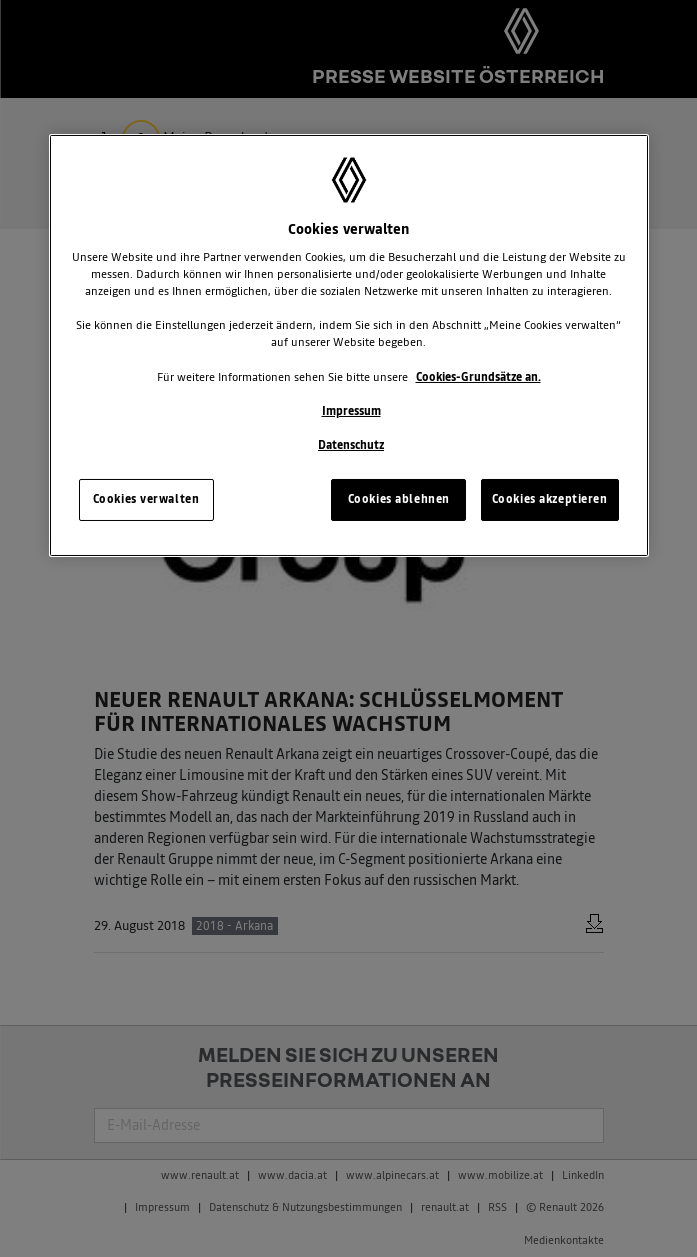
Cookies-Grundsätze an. (478, 377)
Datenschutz (351, 445)
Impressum (351, 411)
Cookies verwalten (146, 499)
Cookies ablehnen (399, 499)
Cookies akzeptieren (550, 499)
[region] (349, 345)
